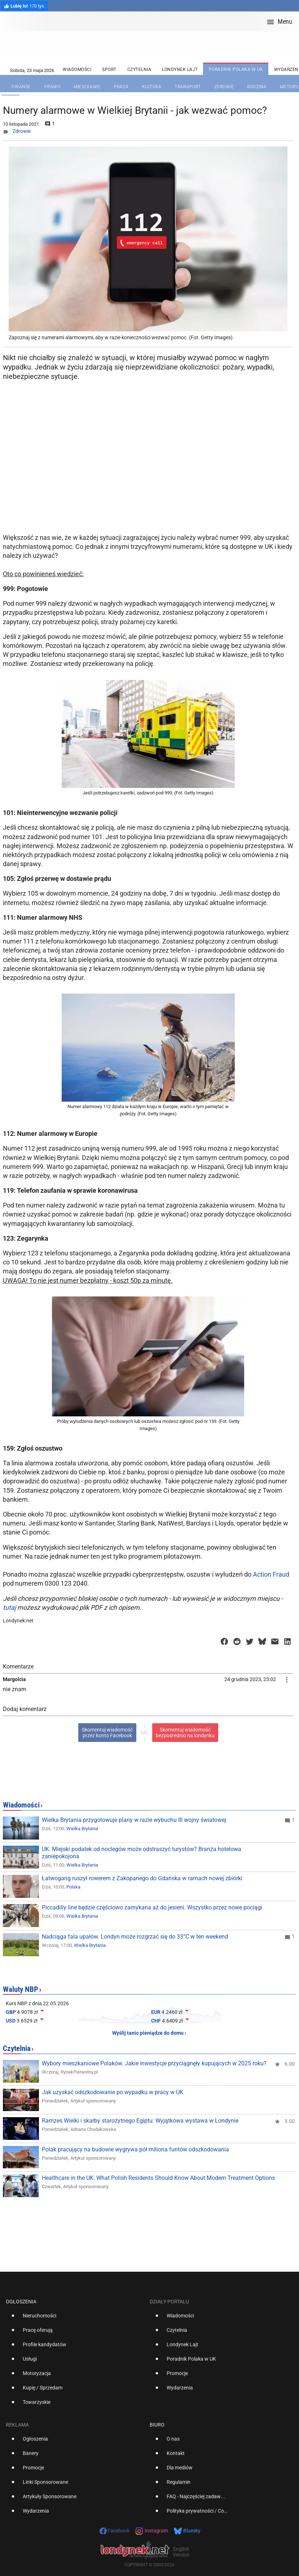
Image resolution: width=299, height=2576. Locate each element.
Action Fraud (271, 1574)
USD (11, 2021)
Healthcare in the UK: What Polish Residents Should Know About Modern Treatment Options (158, 2177)
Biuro (157, 2425)
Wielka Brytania (82, 1828)
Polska (73, 1887)
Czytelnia (17, 2048)
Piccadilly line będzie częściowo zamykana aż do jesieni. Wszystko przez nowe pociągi (152, 1907)
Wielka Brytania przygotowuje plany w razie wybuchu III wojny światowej (134, 1819)
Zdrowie (22, 131)
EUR (156, 2012)
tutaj (9, 1607)
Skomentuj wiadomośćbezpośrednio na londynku (185, 1732)
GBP (11, 2012)
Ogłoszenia (21, 2301)
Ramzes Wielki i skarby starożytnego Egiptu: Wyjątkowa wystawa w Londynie (140, 2120)
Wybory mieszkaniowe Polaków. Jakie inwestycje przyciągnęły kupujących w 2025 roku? (154, 2063)
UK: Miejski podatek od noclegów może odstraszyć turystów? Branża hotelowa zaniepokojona (141, 1853)
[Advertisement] (149, 472)
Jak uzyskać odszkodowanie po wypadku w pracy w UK (112, 2092)
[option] (75, 2318)
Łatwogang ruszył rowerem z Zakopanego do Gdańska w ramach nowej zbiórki (142, 1878)
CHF (156, 2021)
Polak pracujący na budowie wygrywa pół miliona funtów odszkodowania (135, 2149)
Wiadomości (21, 1805)
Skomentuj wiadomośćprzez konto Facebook (107, 1732)
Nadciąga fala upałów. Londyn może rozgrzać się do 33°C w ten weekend (135, 1936)
